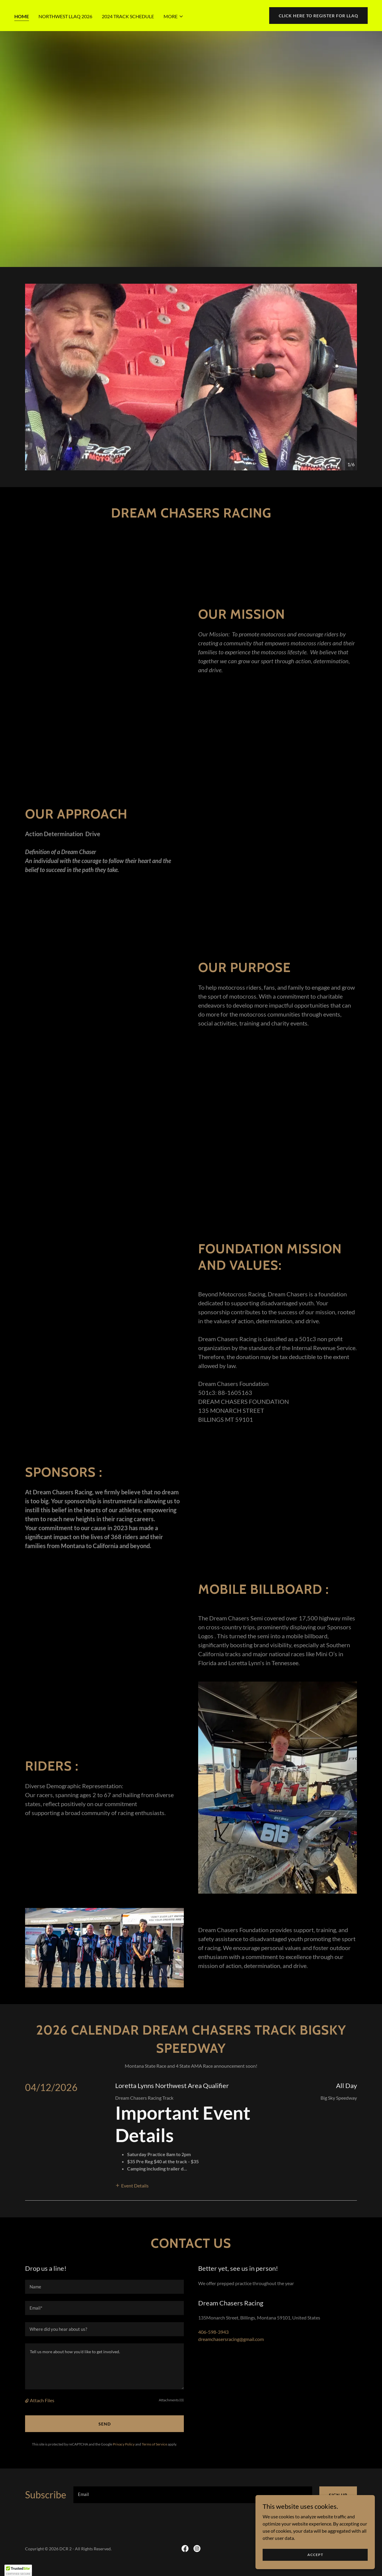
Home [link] (21, 16)
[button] (174, 16)
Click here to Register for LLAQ (318, 15)
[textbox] (104, 2287)
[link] (185, 2548)
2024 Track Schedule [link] (128, 16)
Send (104, 2423)
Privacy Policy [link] (124, 2444)
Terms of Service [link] (154, 2444)
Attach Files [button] (42, 2400)
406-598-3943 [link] (213, 2332)
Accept (315, 2554)
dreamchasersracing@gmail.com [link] (231, 2339)
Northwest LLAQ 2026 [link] (65, 16)
